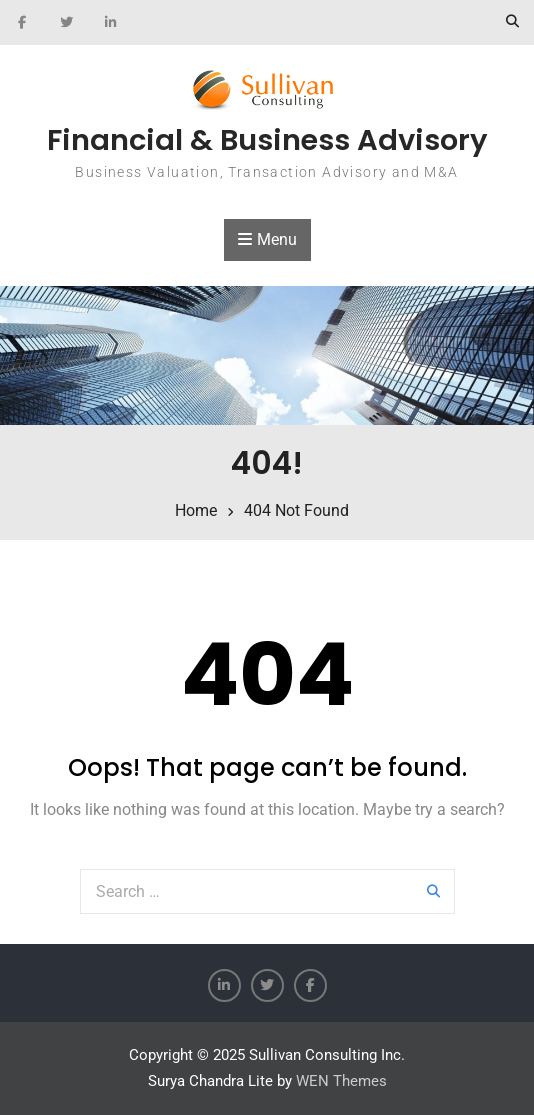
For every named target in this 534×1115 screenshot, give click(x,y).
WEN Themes (341, 1081)
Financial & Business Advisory (267, 140)
